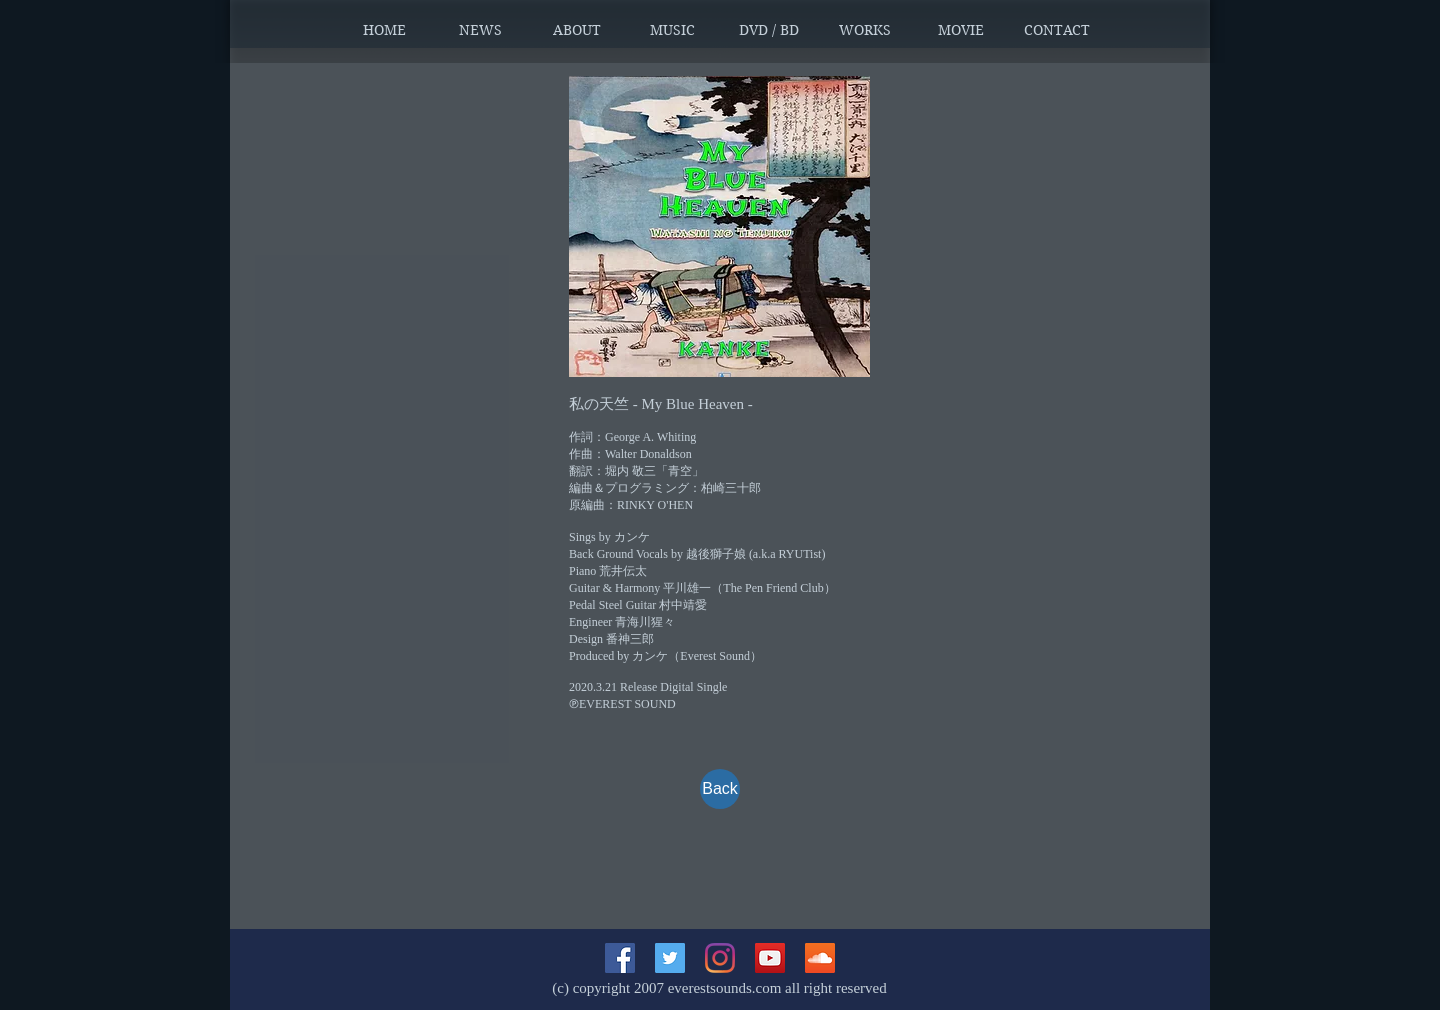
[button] (481, 30)
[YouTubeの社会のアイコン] (770, 958)
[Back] (720, 789)
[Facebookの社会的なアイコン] (620, 958)
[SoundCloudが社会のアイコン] (820, 958)
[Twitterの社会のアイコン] (670, 958)
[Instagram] (720, 958)
